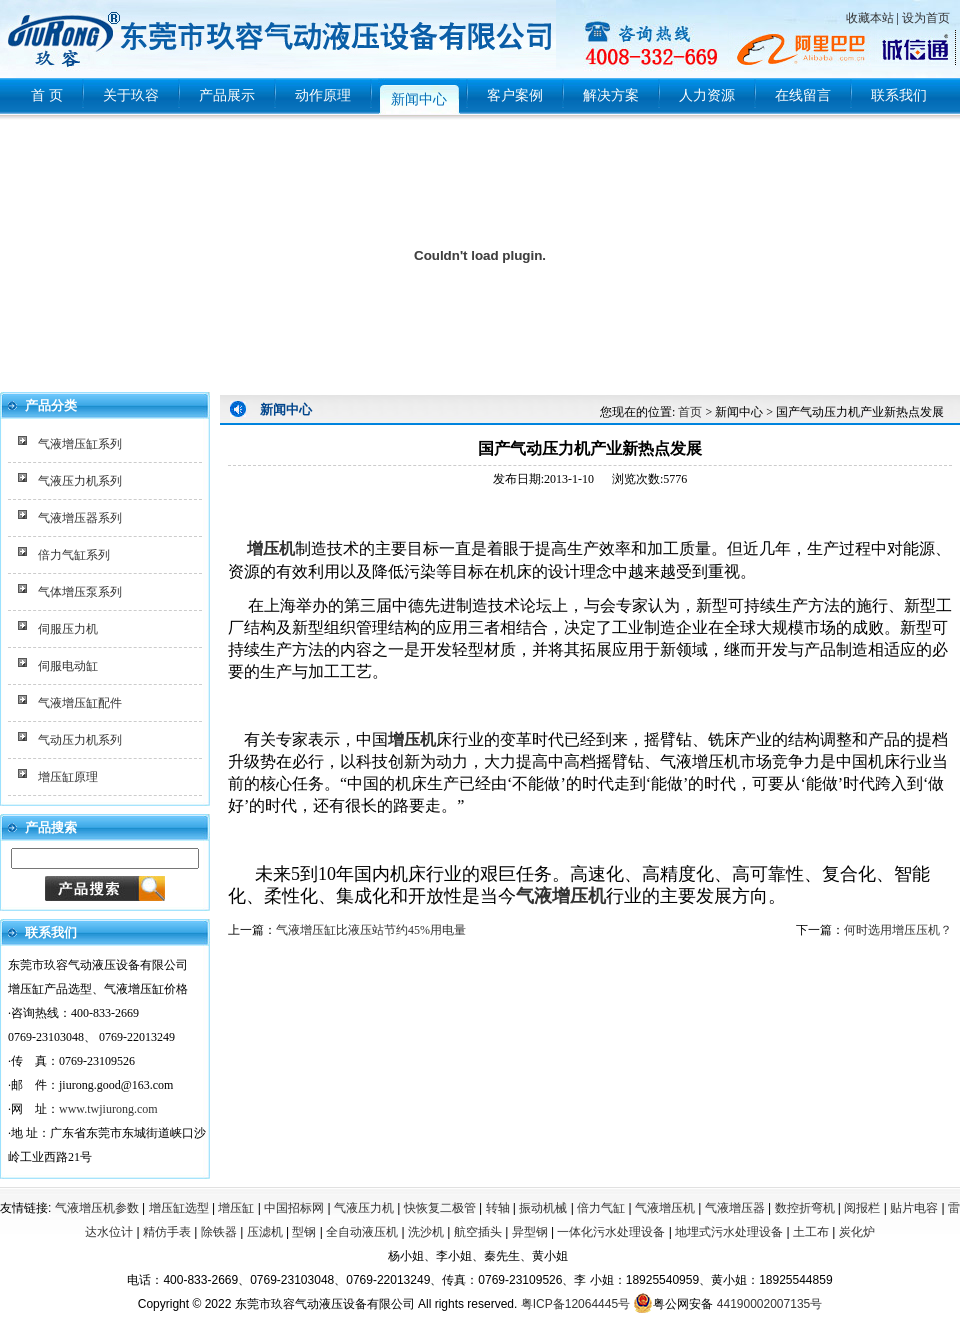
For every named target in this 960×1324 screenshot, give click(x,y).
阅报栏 (862, 1208)
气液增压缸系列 (80, 444)
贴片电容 (914, 1208)
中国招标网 (294, 1208)
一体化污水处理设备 (611, 1232)
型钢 (304, 1232)
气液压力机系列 (80, 481)
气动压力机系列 (80, 740)
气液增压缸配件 (80, 703)
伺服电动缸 (68, 666)
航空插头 (478, 1232)
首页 (690, 412)
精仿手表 (167, 1232)
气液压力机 (364, 1208)
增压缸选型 (179, 1208)
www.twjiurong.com (108, 1109)
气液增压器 (735, 1208)
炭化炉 (857, 1232)
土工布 (811, 1232)
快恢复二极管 (440, 1208)
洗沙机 (426, 1232)
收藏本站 (870, 18)
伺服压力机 (68, 629)
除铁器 (219, 1232)
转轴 (498, 1208)
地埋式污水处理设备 (729, 1232)
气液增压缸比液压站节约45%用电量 (371, 930)
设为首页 (926, 18)
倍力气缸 (601, 1208)
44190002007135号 (769, 1304)
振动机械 (543, 1208)
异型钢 (530, 1232)
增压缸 (236, 1208)
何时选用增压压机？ (898, 930)
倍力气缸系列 (74, 555)
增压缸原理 (68, 777)
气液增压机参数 (97, 1208)
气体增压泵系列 (80, 592)
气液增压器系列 (80, 518)
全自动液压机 (362, 1232)
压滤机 (265, 1232)
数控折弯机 (805, 1208)
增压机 (269, 548)
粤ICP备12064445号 (575, 1304)
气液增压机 (561, 896)
